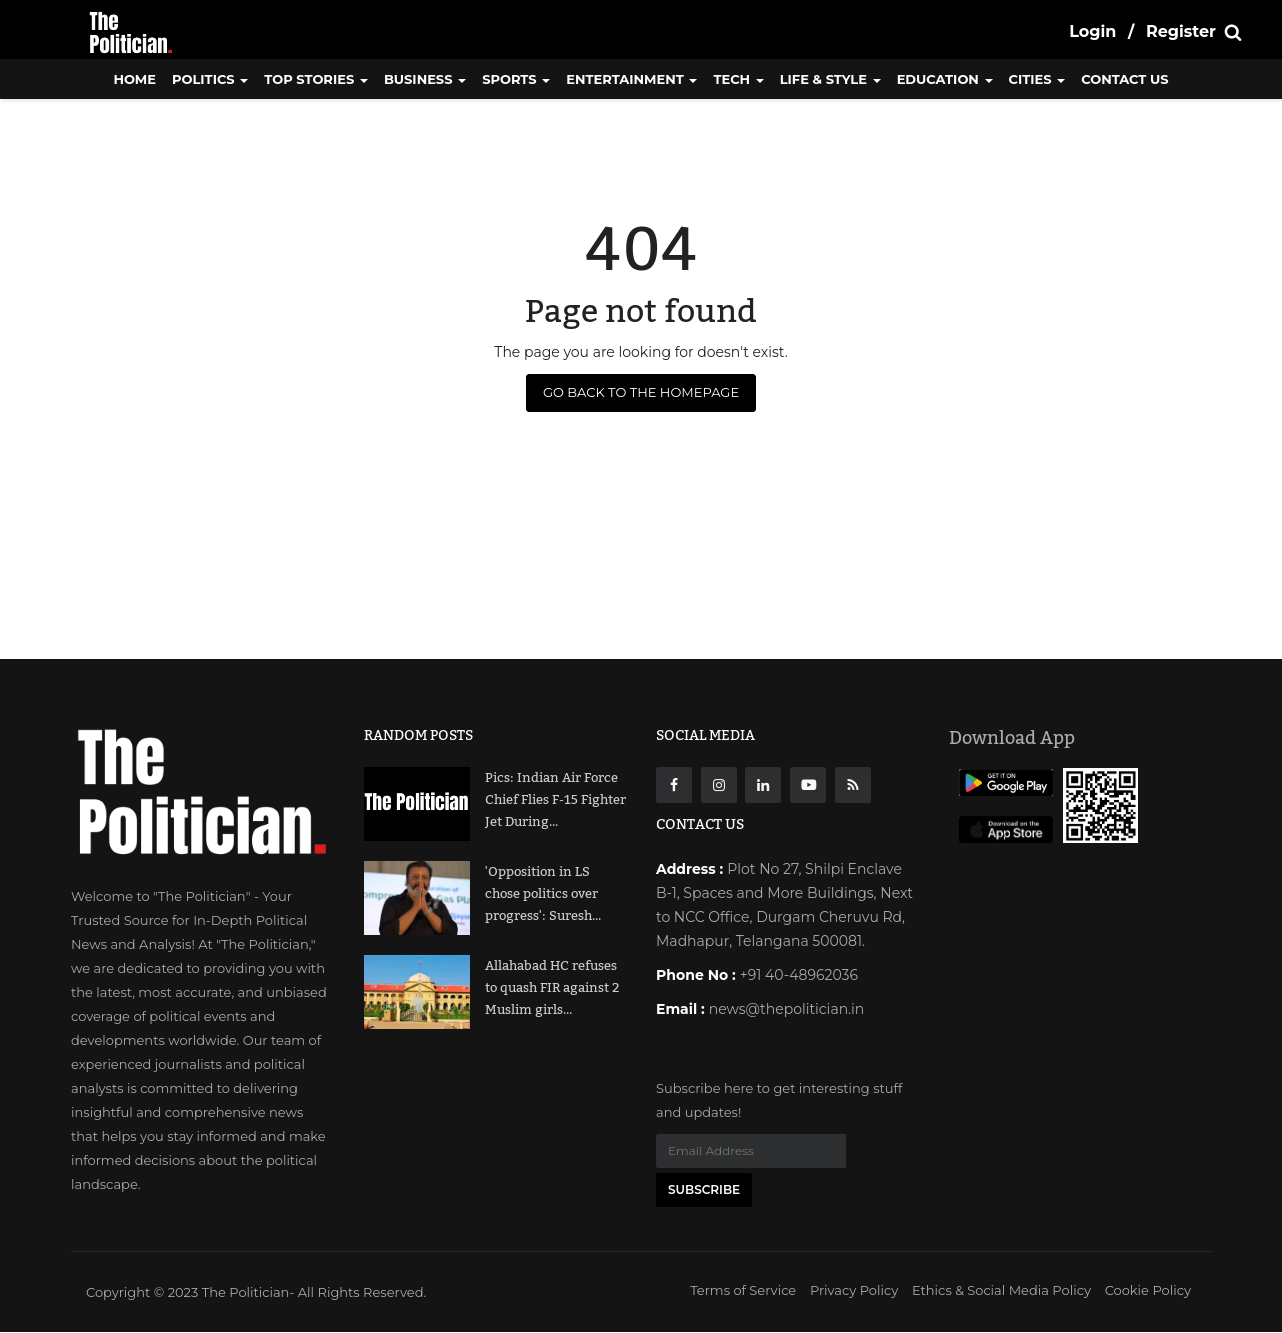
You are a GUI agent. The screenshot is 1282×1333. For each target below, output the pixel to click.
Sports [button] (516, 79)
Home (134, 79)
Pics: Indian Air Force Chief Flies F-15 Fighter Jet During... (555, 800)
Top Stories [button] (316, 79)
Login (1092, 31)
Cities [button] (1037, 79)
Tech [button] (738, 79)
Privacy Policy (854, 1291)
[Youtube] (808, 785)
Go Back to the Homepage (641, 392)
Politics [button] (210, 79)
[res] (853, 785)
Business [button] (425, 79)
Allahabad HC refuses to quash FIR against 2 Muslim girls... (552, 988)
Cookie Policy (1148, 1291)
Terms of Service (743, 1291)
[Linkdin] (763, 785)
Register (1181, 31)
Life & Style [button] (830, 79)
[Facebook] (674, 785)
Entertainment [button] (631, 79)
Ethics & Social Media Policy (1001, 1291)
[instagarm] (719, 785)
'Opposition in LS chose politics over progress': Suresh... (543, 894)
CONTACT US (1124, 79)
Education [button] (945, 79)
